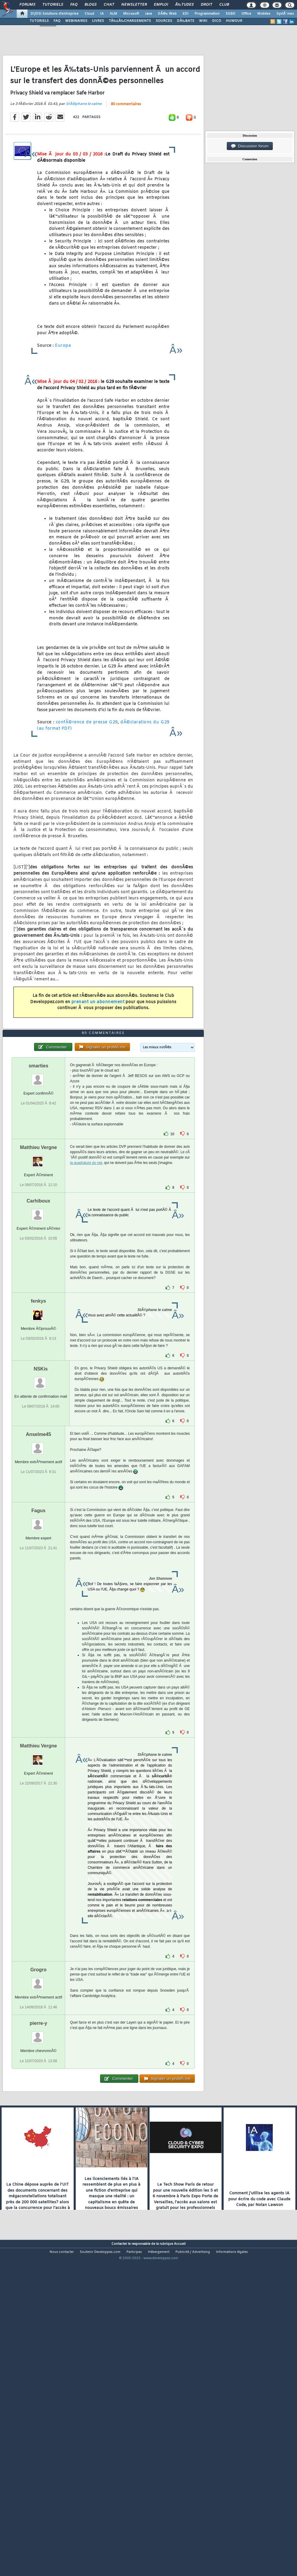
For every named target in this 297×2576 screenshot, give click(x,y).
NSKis (41, 1498)
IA (102, 14)
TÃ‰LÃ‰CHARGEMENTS (130, 21)
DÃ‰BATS (185, 21)
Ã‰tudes (184, 4)
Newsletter (134, 4)
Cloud (89, 14)
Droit (206, 4)
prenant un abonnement (98, 1045)
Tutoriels (53, 4)
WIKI (203, 21)
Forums (27, 4)
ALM (113, 14)
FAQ (74, 4)
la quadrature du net (86, 1291)
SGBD (230, 14)
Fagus (38, 1639)
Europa (63, 389)
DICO (216, 21)
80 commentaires (126, 147)
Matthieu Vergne (38, 1276)
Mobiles (263, 14)
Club (224, 4)
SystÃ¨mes (285, 14)
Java (148, 14)
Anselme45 (38, 1563)
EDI (186, 14)
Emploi (161, 4)
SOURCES (164, 21)
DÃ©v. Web (167, 14)
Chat (109, 4)
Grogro (38, 2098)
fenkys (38, 1430)
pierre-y (38, 2152)
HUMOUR (234, 21)
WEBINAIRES (76, 21)
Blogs (90, 4)
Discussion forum (250, 146)
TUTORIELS (39, 21)
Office (246, 14)
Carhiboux (38, 1330)
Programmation (207, 14)
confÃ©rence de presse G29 (87, 765)
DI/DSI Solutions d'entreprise (54, 14)
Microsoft (131, 14)
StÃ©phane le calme (84, 147)
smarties (38, 1194)
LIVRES (98, 21)
